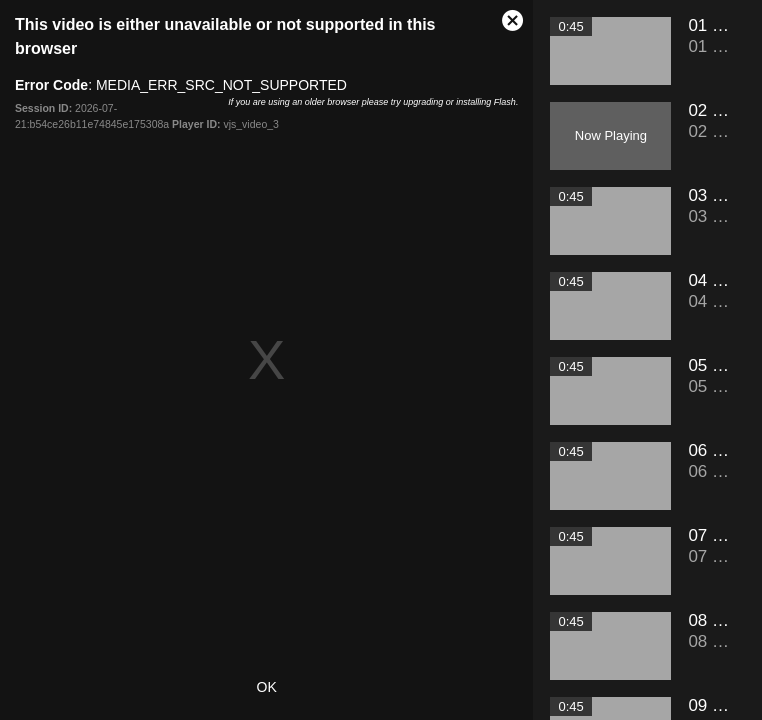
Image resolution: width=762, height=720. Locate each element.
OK (267, 687)
